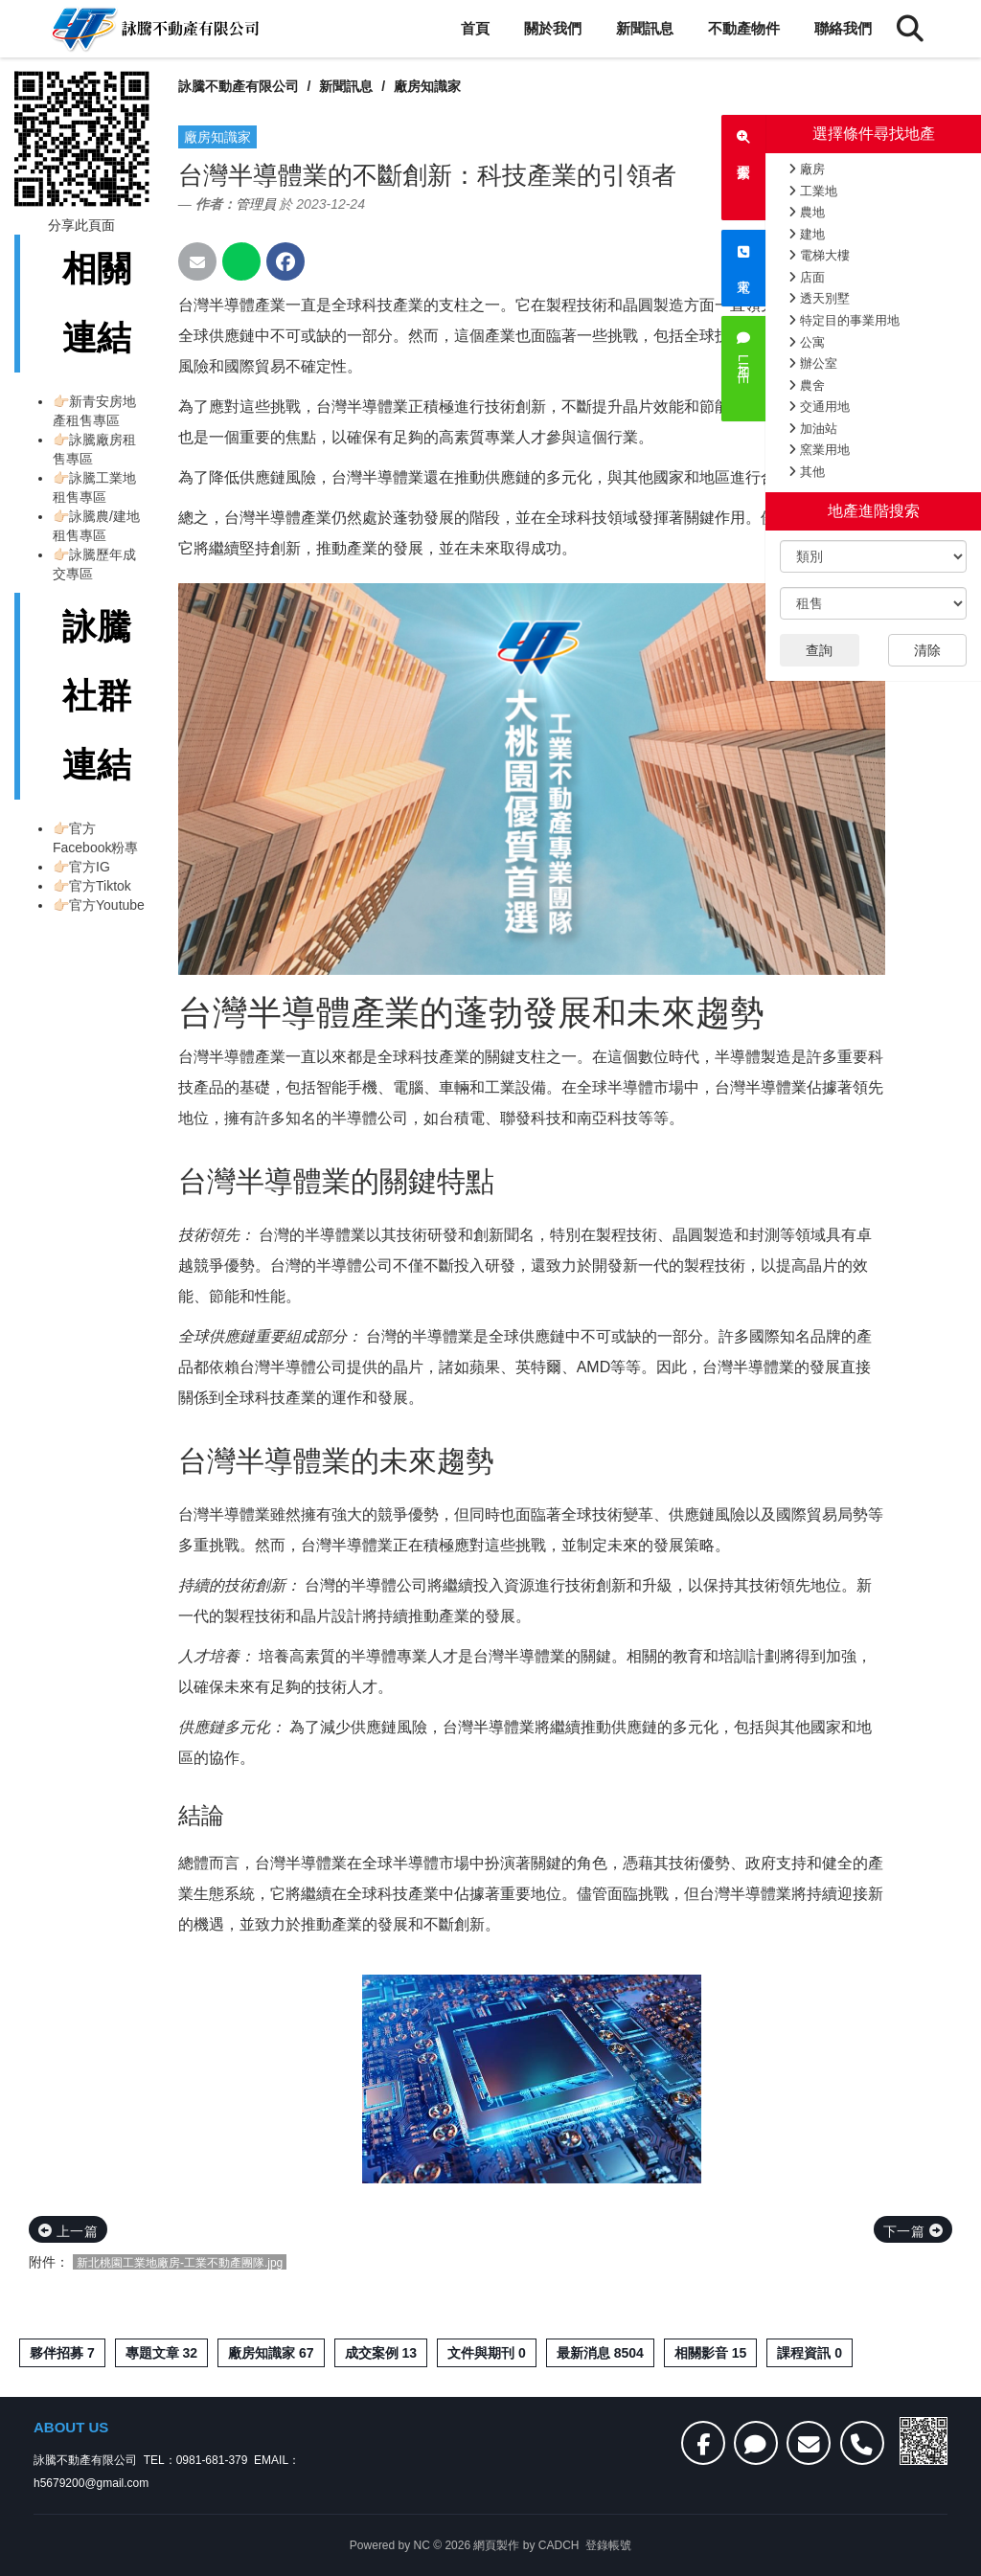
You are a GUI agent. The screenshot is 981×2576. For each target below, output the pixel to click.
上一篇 (68, 2231)
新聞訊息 (644, 28)
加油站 (812, 428)
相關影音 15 (710, 2353)
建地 (806, 234)
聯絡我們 (843, 28)
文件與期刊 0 (486, 2353)
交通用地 (819, 406)
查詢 (819, 650)
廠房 (806, 169)
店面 (806, 277)
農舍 (806, 385)
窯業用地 (819, 449)
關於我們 (553, 28)
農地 (806, 212)
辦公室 (812, 363)
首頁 (475, 28)
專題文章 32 (161, 2353)
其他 (806, 471)
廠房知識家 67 (270, 2353)
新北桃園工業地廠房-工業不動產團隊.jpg (180, 2263)
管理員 (256, 204)
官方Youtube (107, 905)
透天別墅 (819, 298)
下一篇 (913, 2231)
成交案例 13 (381, 2353)
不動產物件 (744, 28)
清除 (927, 650)
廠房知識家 (427, 86)
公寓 (806, 342)
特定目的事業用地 (844, 320)
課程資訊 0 (809, 2353)
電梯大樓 (819, 255)
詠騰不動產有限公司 (238, 86)
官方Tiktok (100, 885)
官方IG (89, 866)
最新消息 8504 (600, 2353)
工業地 (812, 191)
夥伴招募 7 (62, 2353)
